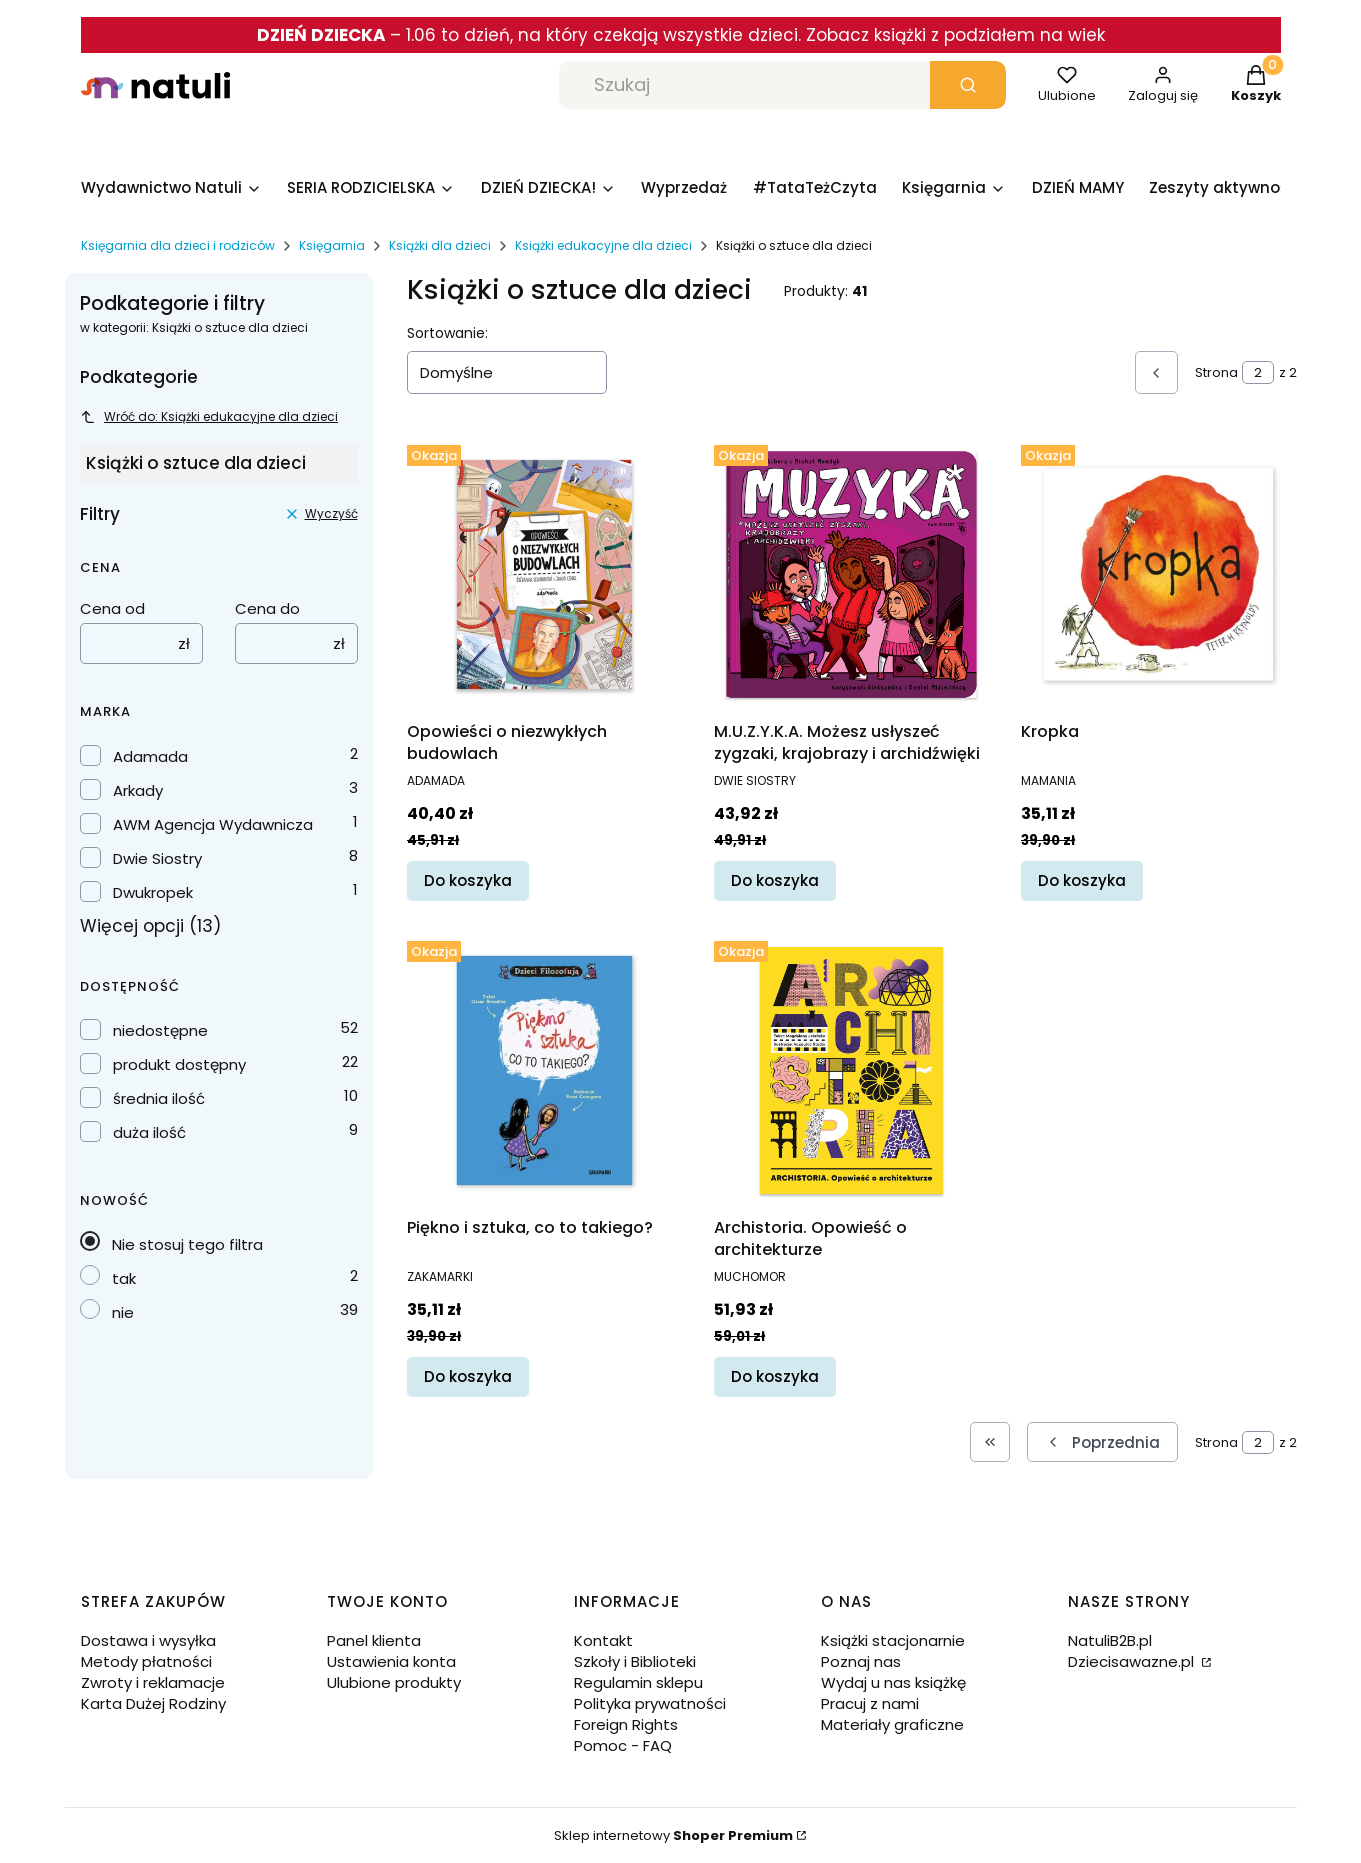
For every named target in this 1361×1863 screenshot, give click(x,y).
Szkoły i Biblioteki (635, 1661)
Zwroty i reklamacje (153, 1682)
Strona (1216, 372)
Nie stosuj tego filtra (187, 1244)
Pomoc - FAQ (623, 1745)
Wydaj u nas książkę (893, 1682)
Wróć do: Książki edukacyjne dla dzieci (209, 416)
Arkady (138, 790)
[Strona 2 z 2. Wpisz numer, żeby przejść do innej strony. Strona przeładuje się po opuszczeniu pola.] (1258, 372)
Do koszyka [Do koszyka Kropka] (1082, 880)
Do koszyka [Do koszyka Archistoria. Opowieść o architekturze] (775, 1376)
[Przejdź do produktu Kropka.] (1158, 574)
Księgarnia (332, 245)
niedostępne (160, 1030)
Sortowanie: (447, 333)
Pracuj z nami (870, 1703)
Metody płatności (146, 1661)
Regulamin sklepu (638, 1682)
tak (124, 1278)
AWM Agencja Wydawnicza (213, 824)
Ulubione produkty (394, 1682)
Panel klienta (374, 1640)
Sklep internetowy (673, 1835)
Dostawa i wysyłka (148, 1640)
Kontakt (603, 1640)
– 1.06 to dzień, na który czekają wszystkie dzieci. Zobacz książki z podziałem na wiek (681, 35)
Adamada (150, 756)
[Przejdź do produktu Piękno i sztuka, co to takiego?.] (544, 1070)
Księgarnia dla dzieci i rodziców (178, 245)
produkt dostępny (179, 1064)
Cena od (112, 608)
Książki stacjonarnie (893, 1640)
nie (123, 1312)
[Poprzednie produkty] (1102, 1442)
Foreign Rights (626, 1724)
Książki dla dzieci (440, 245)
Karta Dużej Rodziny (153, 1703)
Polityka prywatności (650, 1703)
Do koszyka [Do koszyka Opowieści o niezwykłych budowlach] (468, 880)
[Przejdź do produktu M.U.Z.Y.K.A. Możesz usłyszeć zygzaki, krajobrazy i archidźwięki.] (851, 574)
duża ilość (149, 1132)
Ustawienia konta (391, 1661)
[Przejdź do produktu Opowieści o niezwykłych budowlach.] (544, 574)
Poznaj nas (861, 1661)
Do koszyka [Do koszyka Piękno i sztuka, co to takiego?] (468, 1376)
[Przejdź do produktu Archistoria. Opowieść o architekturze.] (851, 1070)
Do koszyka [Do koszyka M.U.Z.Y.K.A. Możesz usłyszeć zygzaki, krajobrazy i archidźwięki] (775, 880)
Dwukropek (153, 892)
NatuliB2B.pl (1110, 1640)
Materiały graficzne (892, 1724)
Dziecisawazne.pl (1133, 1661)
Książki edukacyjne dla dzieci (603, 245)
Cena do (267, 608)
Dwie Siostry (157, 858)
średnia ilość (159, 1098)
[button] (968, 85)
